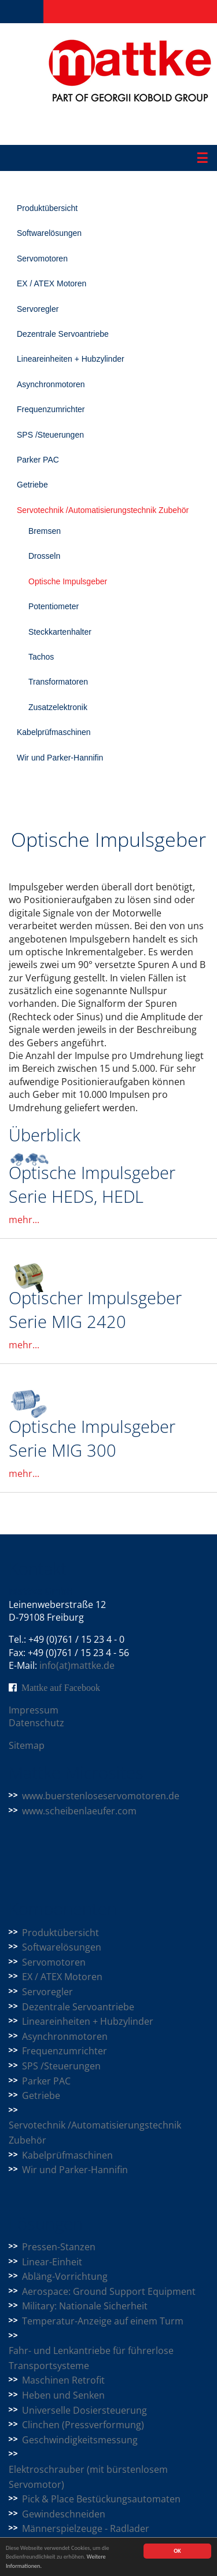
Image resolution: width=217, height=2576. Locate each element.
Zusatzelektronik (57, 707)
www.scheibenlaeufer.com (79, 1810)
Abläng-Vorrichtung (65, 2276)
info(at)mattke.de (77, 1665)
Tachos (41, 656)
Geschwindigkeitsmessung (80, 2439)
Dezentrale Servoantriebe (63, 334)
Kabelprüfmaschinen (54, 732)
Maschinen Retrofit (63, 2380)
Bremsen (44, 531)
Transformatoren (58, 681)
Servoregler (37, 309)
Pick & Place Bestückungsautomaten (101, 2499)
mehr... (24, 1219)
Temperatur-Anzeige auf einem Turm (102, 2321)
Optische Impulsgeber (67, 581)
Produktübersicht (47, 208)
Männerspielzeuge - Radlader (85, 2528)
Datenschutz (36, 1722)
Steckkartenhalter (59, 631)
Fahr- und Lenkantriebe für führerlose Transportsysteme (91, 2358)
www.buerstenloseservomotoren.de (100, 1795)
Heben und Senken (63, 2395)
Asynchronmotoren (51, 384)
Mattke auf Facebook (60, 1687)
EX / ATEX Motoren (51, 283)
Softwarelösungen (49, 233)
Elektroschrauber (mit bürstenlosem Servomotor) (88, 2477)
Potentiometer (53, 606)
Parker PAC (38, 459)
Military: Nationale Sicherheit (85, 2306)
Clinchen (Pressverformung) (83, 2424)
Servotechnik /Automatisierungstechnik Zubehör (103, 510)
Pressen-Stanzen (58, 2246)
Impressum (33, 1710)
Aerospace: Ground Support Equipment (109, 2291)
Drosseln (44, 556)
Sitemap (27, 1745)
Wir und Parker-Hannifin (60, 757)
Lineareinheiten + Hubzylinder (70, 358)
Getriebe (32, 484)
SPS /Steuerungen (50, 434)
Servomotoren (42, 258)
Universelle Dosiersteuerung (84, 2410)
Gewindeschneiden (63, 2514)
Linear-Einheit (52, 2261)
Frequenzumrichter (51, 409)
